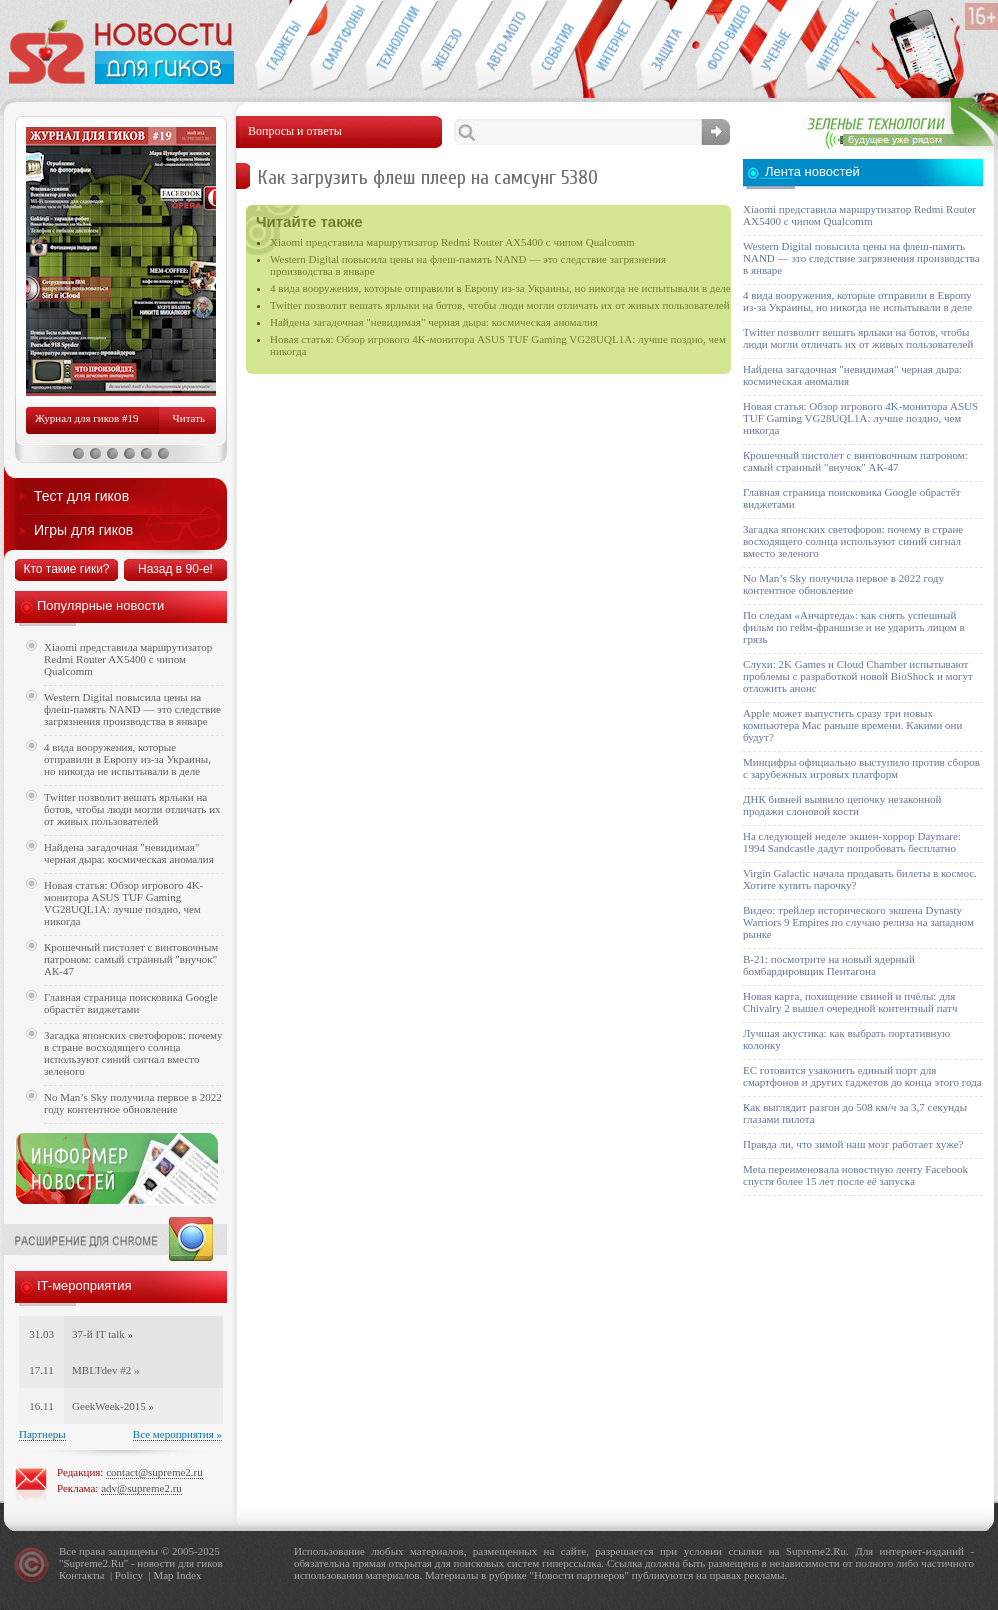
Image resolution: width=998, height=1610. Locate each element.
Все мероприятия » (177, 1434)
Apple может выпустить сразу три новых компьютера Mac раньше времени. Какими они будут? (852, 725)
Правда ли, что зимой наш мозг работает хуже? (853, 1144)
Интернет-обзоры (612, 46)
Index (188, 1575)
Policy (129, 1575)
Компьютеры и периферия (447, 46)
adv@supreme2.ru (141, 1488)
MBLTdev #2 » (105, 1370)
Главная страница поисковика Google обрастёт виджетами (131, 1003)
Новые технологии (392, 46)
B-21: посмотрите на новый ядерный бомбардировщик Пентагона (829, 965)
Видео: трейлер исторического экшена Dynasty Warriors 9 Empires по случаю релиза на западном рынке (858, 922)
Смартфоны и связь (337, 46)
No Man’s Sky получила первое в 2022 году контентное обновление (133, 1103)
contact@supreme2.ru (154, 1472)
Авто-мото (502, 46)
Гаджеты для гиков (282, 46)
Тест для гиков (81, 496)
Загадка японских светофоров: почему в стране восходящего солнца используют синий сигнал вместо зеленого (133, 1053)
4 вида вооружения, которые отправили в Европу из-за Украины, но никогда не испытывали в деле (500, 288)
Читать (189, 418)
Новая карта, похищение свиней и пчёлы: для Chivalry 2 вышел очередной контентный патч (850, 1002)
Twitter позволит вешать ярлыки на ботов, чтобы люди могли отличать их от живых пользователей (500, 305)
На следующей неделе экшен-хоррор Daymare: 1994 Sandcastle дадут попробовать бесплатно (852, 842)
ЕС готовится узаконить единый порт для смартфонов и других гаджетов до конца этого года (862, 1076)
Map (163, 1575)
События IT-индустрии (557, 46)
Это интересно (842, 46)
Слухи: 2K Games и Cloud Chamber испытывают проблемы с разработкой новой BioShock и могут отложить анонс (858, 676)
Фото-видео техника (722, 46)
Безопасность (667, 46)
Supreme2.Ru (94, 1563)
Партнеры (42, 1434)
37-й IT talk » (102, 1334)
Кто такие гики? (66, 569)
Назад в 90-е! (175, 569)
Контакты (81, 1575)
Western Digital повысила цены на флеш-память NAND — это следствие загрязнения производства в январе (132, 709)
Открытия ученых (777, 46)
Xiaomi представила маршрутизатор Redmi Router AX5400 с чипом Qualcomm (452, 242)
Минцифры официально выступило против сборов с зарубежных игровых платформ (861, 768)
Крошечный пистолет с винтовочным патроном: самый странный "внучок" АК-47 (131, 959)
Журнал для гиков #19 (86, 418)
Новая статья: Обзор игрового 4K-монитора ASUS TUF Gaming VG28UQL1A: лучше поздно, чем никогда (123, 903)
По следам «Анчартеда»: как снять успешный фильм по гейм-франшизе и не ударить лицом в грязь (854, 627)
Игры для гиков (83, 530)
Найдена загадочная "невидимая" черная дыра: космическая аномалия (434, 322)
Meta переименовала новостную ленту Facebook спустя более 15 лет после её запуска (855, 1175)
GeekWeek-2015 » (113, 1406)
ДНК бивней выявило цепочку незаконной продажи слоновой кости (842, 805)
